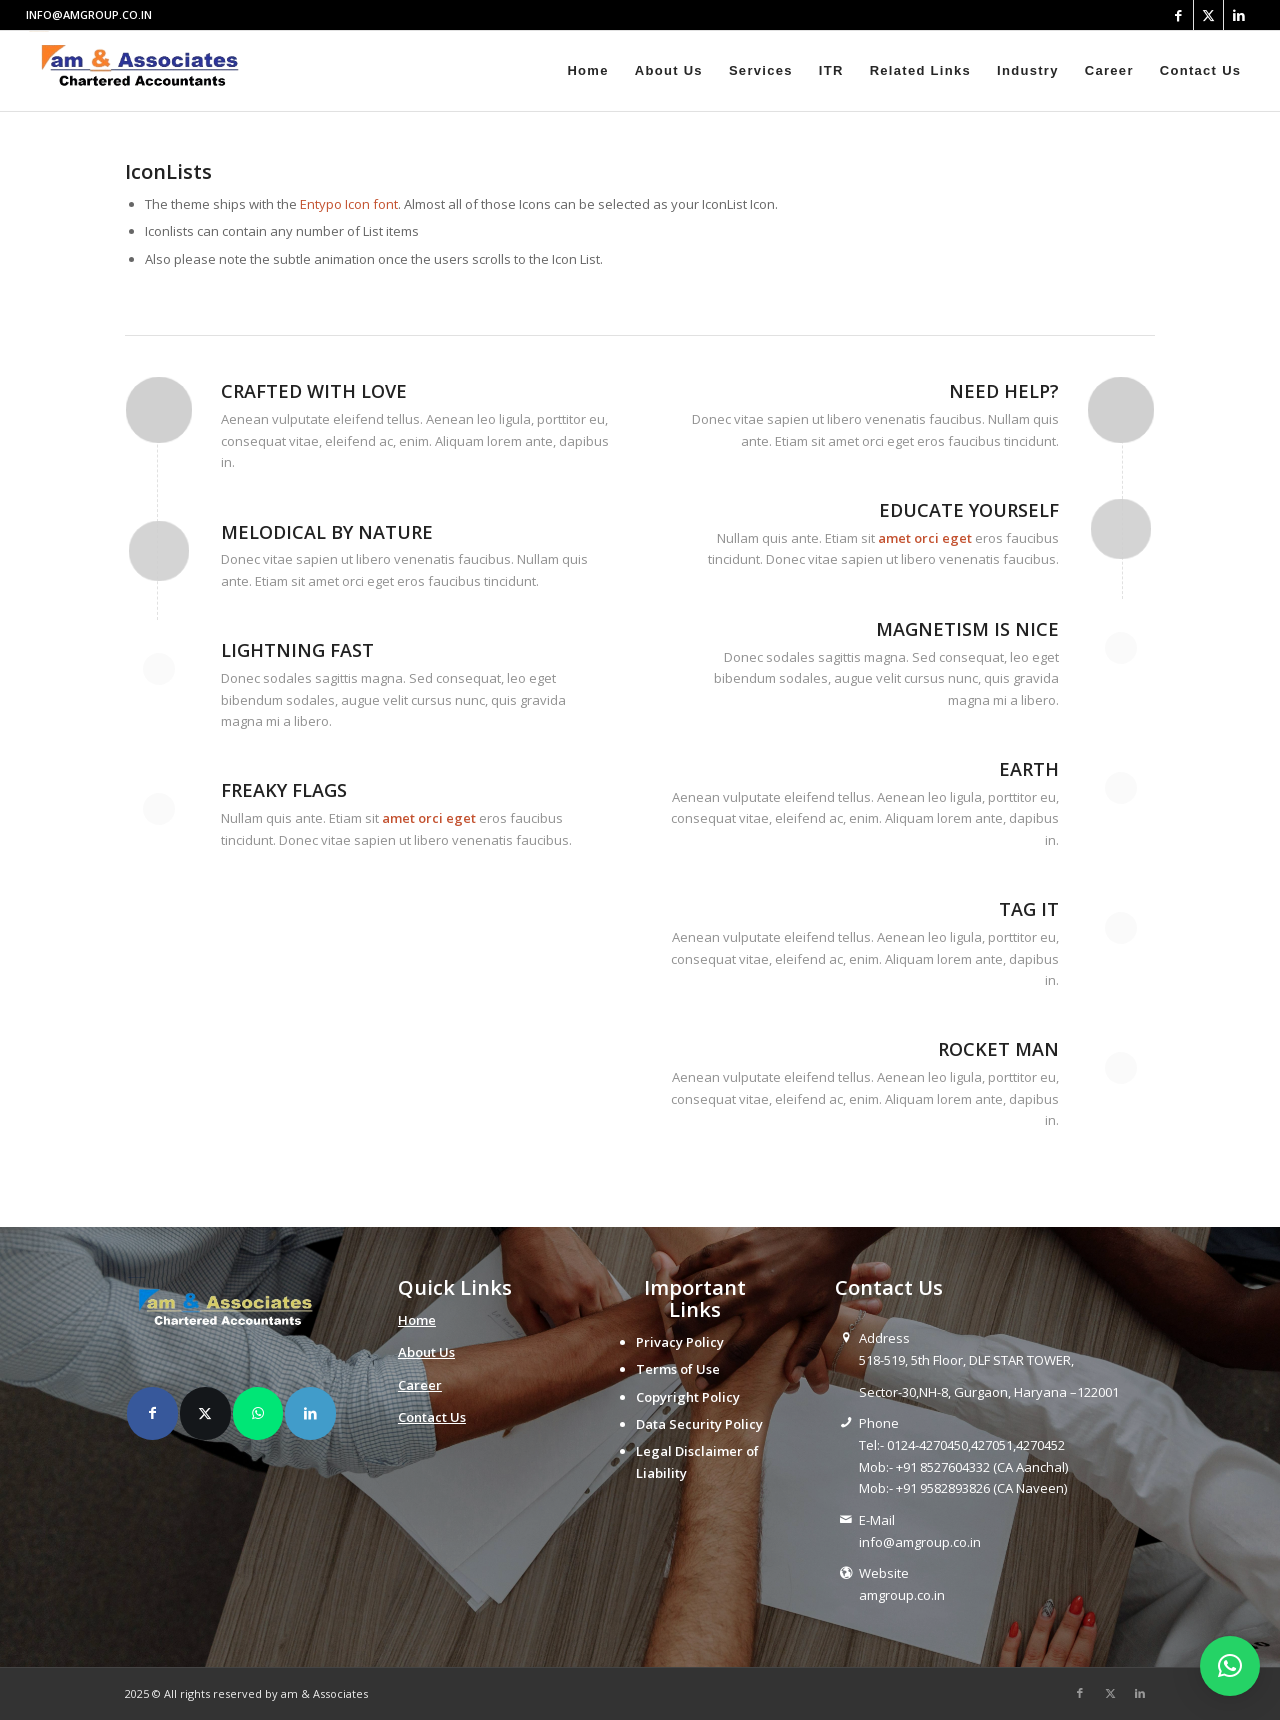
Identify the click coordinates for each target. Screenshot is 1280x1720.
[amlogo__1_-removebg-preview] (145, 71)
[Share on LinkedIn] (310, 1413)
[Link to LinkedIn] (1239, 15)
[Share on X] (205, 1413)
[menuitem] (587, 71)
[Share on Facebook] (152, 1413)
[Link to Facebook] (1178, 15)
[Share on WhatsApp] (258, 1413)
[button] (1230, 1666)
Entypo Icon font (349, 204)
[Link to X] (1208, 15)
